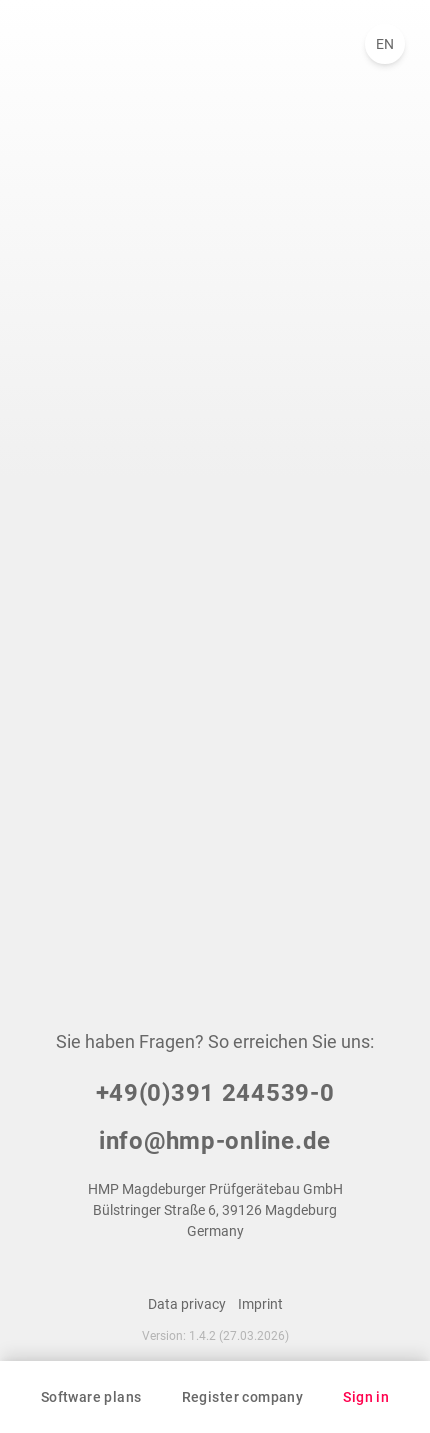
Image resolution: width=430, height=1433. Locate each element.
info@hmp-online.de (215, 1141)
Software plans (91, 1397)
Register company (243, 1397)
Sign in (366, 1397)
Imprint (260, 1304)
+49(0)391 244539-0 (215, 1093)
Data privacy (187, 1304)
